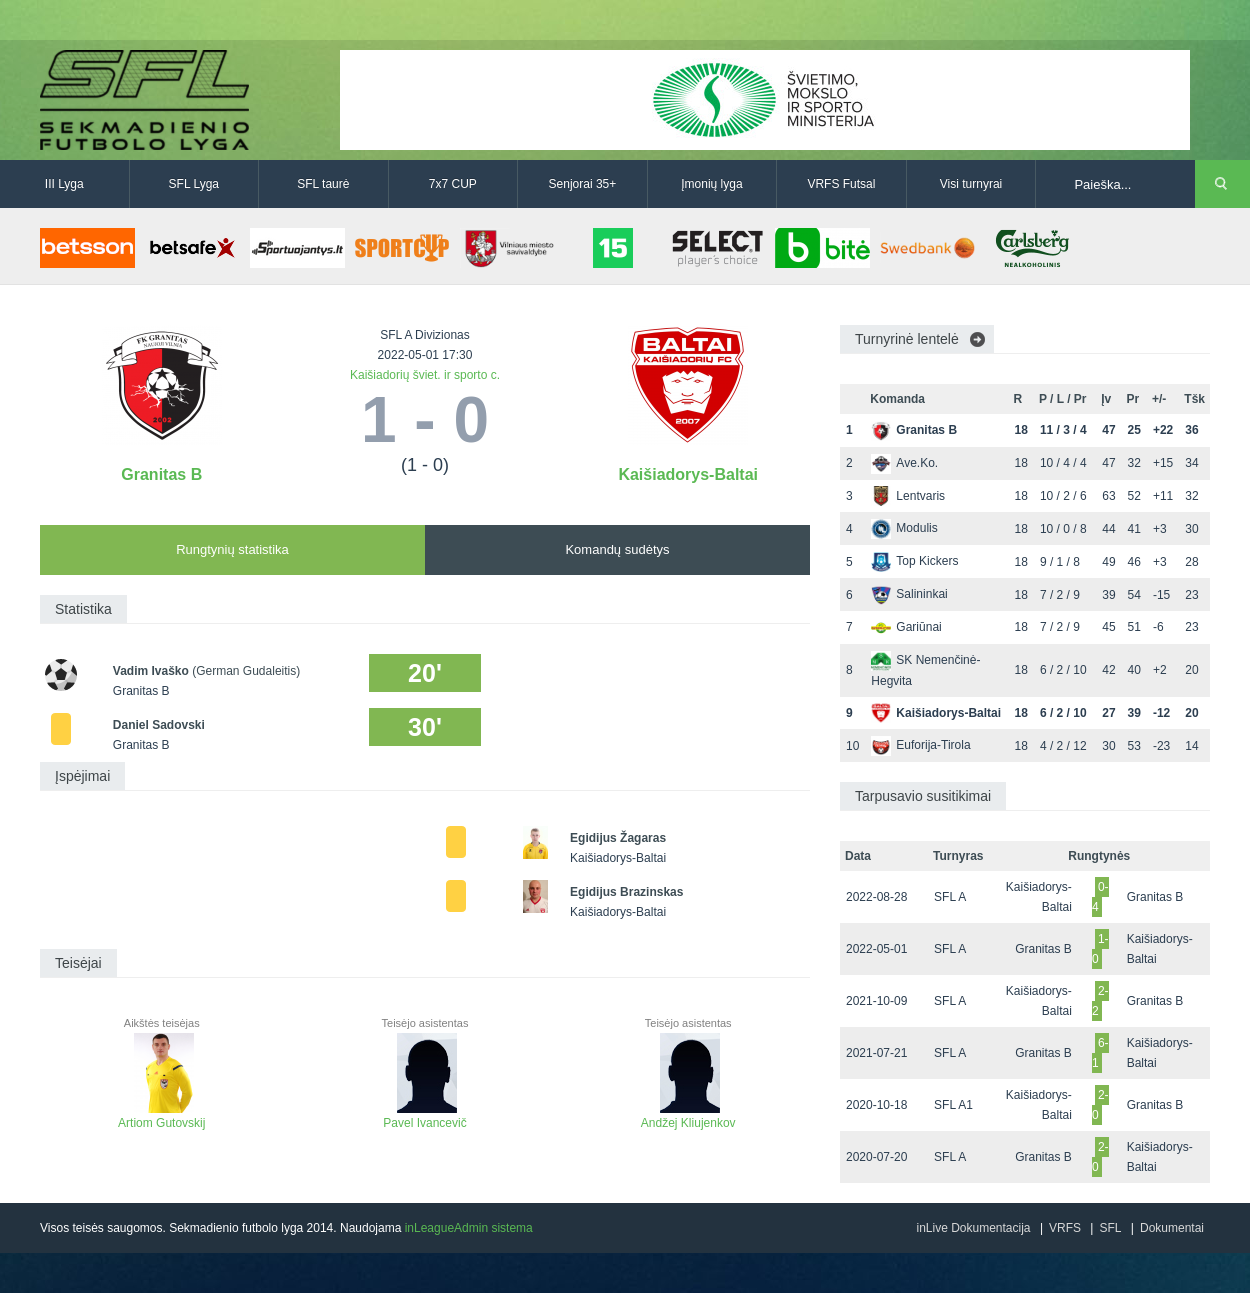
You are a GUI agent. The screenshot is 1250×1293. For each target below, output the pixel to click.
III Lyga (64, 184)
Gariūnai (906, 627)
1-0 (1100, 949)
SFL (1110, 1228)
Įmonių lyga (711, 184)
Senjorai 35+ (583, 184)
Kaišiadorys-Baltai (688, 474)
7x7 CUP (453, 184)
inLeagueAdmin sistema (469, 1228)
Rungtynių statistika (232, 549)
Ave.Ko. (904, 463)
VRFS (1065, 1228)
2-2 (1100, 1001)
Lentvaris (908, 496)
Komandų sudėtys (617, 549)
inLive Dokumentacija (973, 1228)
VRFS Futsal (841, 184)
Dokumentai (1172, 1228)
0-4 (1100, 897)
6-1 (1100, 1053)
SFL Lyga (194, 184)
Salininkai (909, 594)
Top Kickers (914, 561)
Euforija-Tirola (920, 745)
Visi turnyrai (971, 184)
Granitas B (161, 474)
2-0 (1100, 1105)
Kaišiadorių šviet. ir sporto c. (425, 375)
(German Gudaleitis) (246, 671)
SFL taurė (323, 184)
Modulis (904, 528)
